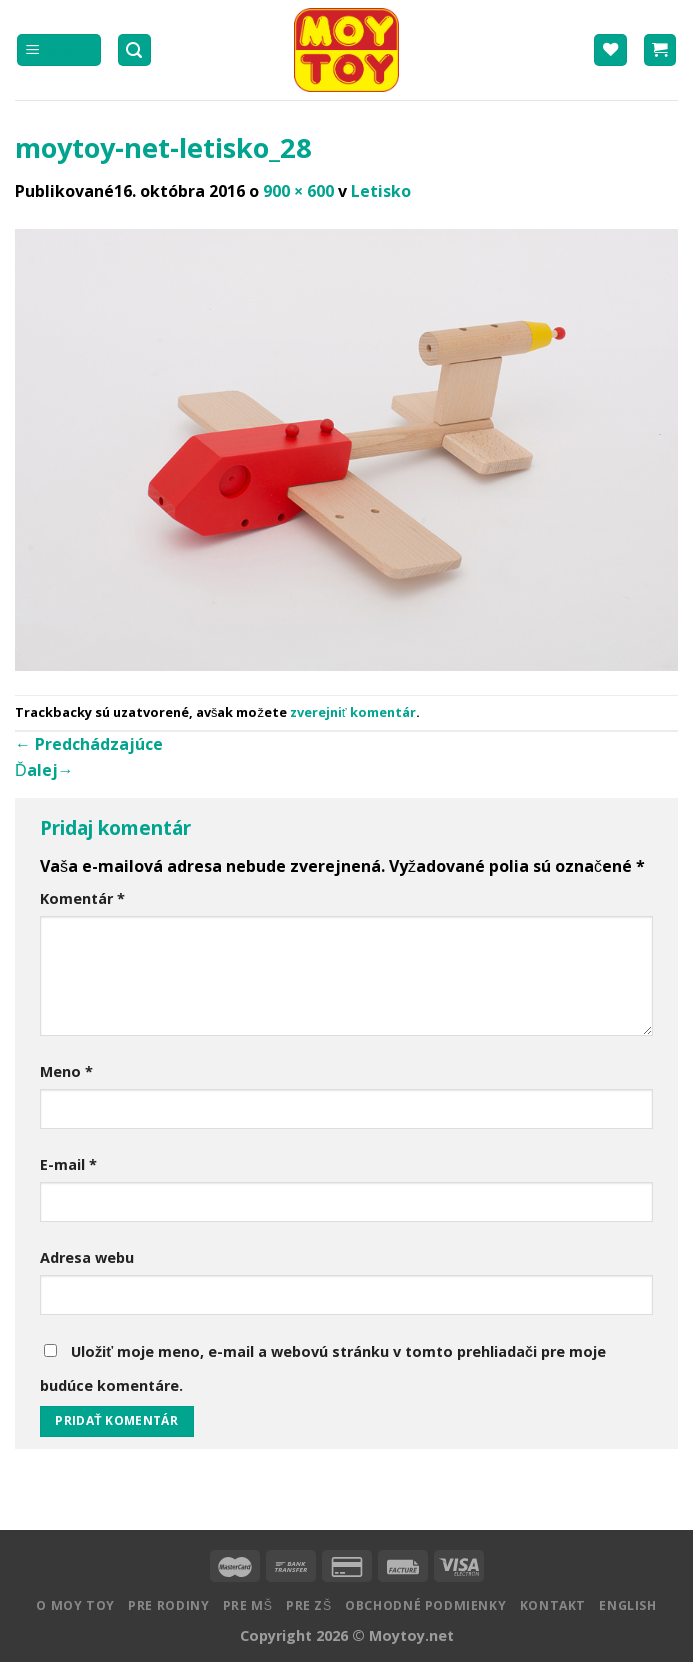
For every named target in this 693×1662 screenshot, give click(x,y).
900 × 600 (298, 191)
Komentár (82, 898)
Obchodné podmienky (425, 1605)
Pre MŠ (248, 1605)
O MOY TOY (75, 1605)
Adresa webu (87, 1257)
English (627, 1605)
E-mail (68, 1164)
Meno (66, 1071)
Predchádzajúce (89, 744)
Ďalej (44, 770)
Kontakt (553, 1605)
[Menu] (59, 50)
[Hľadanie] (135, 50)
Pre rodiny (168, 1605)
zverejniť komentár (353, 712)
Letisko (381, 191)
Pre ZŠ (309, 1605)
